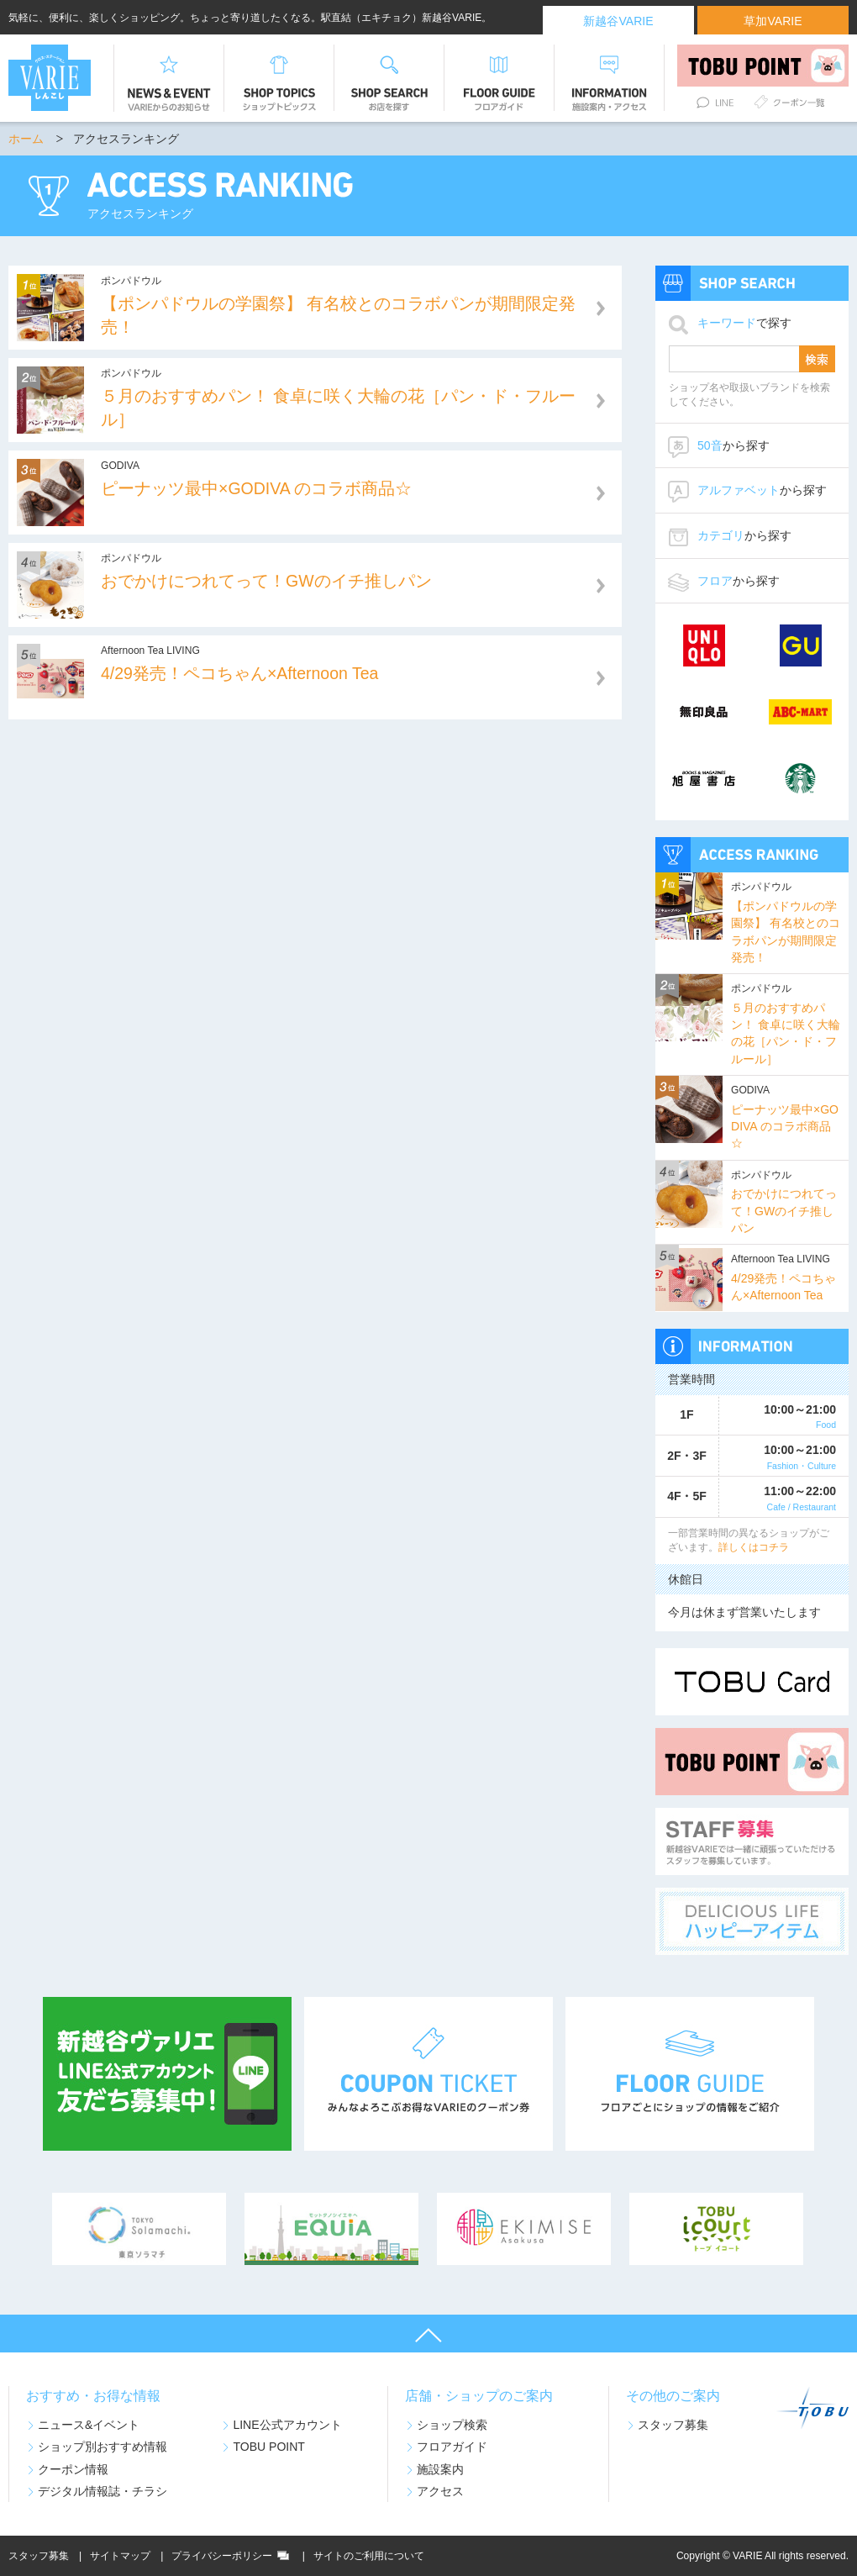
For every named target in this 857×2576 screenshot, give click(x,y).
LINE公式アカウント (287, 2424)
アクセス (440, 2491)
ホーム (26, 138)
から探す (733, 445)
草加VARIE (773, 21)
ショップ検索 (452, 2424)
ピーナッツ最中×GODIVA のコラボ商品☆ (785, 1127)
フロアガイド (452, 2446)
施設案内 (440, 2469)
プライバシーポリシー (221, 2556)
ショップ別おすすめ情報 (102, 2446)
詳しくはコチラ (753, 1547)
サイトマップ (120, 2556)
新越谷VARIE (618, 21)
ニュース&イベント (88, 2424)
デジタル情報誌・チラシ (102, 2491)
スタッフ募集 (673, 2424)
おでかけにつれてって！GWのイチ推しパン (784, 1211)
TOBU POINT (269, 2446)
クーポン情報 (73, 2469)
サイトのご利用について (368, 2556)
